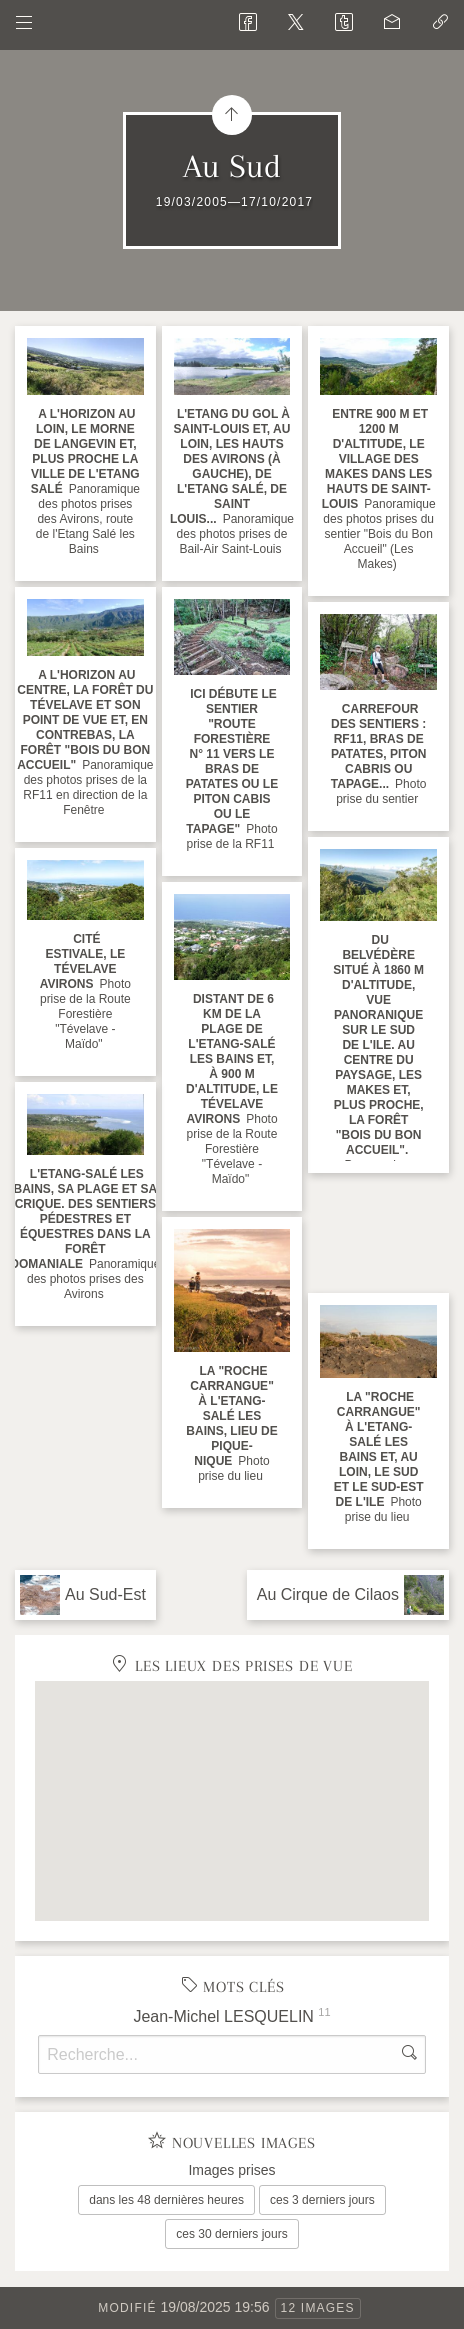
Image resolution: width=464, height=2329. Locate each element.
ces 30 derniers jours (231, 2234)
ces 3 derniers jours (322, 2200)
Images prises (231, 2170)
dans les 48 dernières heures (166, 2200)
